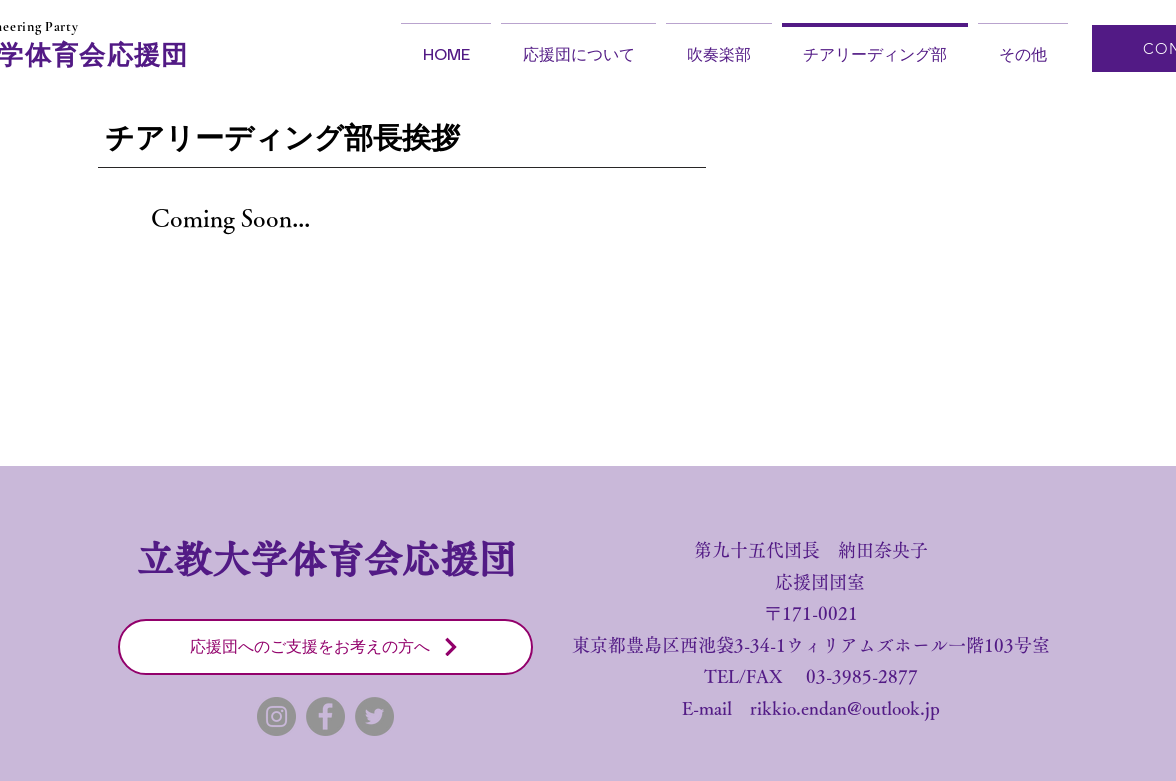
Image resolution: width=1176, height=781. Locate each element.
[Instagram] (276, 716)
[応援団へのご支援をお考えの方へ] (325, 647)
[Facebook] (325, 716)
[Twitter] (374, 716)
